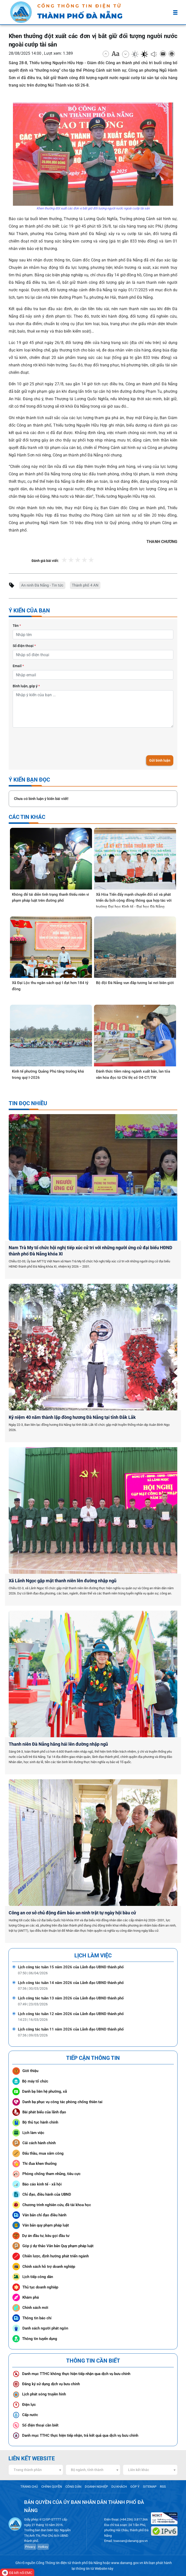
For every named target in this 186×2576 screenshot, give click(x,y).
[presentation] (50, 741)
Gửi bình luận (159, 760)
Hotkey (43, 2546)
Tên (17, 626)
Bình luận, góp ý (26, 686)
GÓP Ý (135, 2486)
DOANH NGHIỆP (96, 2486)
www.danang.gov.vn (127, 2562)
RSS (163, 2486)
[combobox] (36, 2470)
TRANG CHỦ (29, 2486)
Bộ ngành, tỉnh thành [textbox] (87, 2470)
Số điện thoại (24, 646)
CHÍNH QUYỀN (51, 2486)
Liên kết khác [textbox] (138, 2470)
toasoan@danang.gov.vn (130, 2540)
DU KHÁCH (119, 2486)
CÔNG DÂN (73, 2486)
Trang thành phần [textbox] (28, 2470)
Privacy (30, 2546)
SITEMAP (149, 2486)
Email (18, 666)
